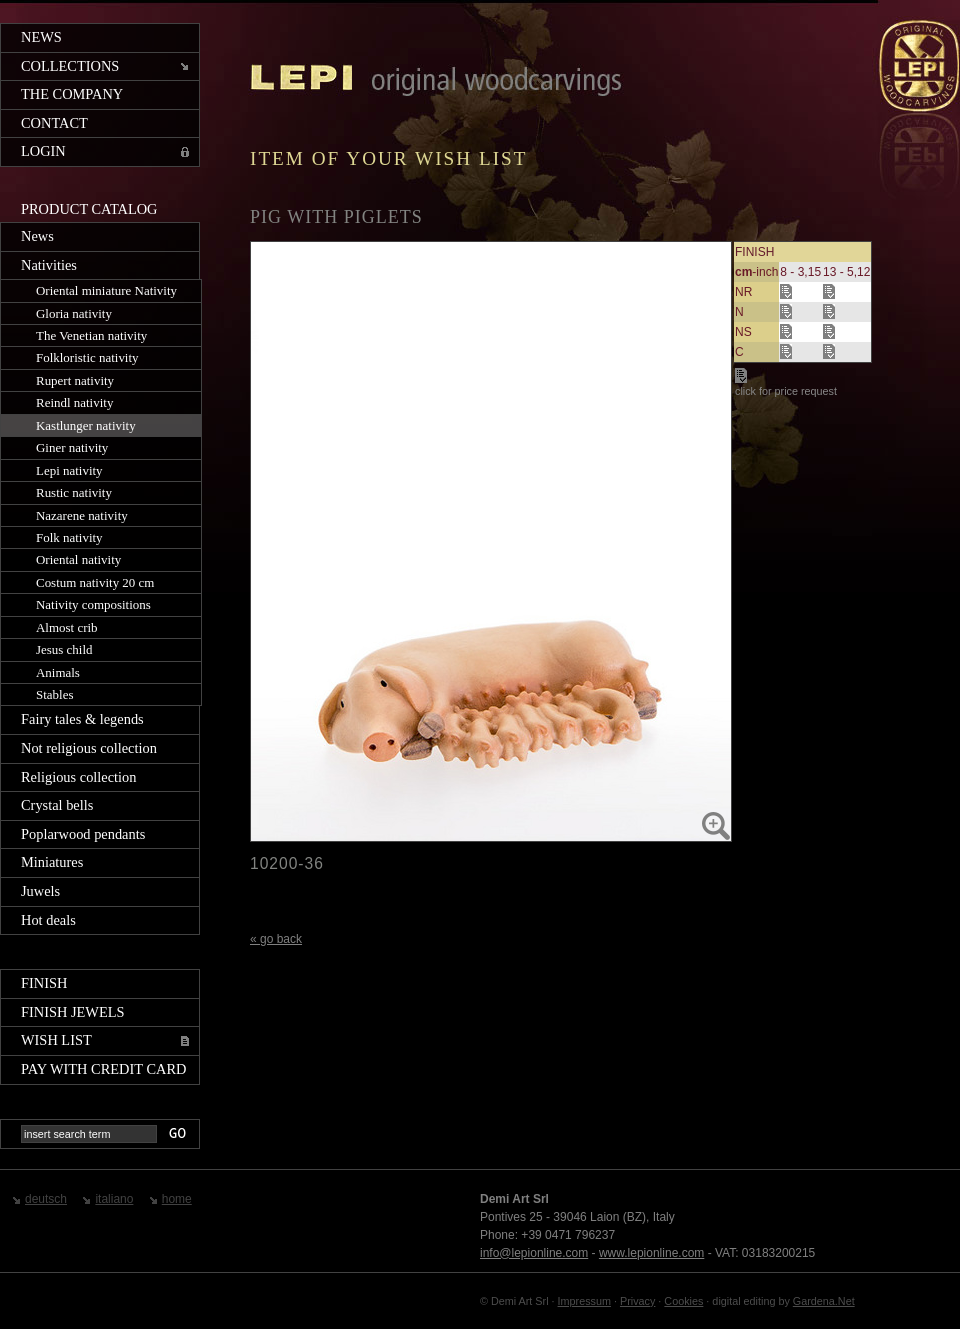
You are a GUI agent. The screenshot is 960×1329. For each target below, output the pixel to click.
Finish (44, 983)
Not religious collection (89, 748)
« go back (276, 939)
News (41, 37)
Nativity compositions (93, 604)
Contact (54, 123)
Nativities (49, 265)
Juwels (40, 891)
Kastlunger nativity (86, 425)
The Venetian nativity (91, 335)
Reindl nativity (74, 402)
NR (743, 292)
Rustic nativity (74, 492)
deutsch (46, 1199)
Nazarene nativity (82, 515)
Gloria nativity (74, 313)
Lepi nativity (69, 470)
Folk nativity (69, 537)
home (177, 1199)
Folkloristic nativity (87, 357)
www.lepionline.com (651, 1253)
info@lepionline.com (534, 1253)
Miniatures (52, 862)
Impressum (584, 1301)
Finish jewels (73, 1012)
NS (743, 332)
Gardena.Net (824, 1301)
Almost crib (67, 627)
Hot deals (48, 920)
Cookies (683, 1301)
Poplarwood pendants (83, 834)
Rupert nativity (75, 380)
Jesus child (64, 649)
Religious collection (79, 777)
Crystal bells (57, 805)
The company (72, 94)
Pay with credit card (103, 1069)
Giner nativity (72, 447)
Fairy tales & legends (82, 719)
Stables (54, 694)
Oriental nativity (78, 559)
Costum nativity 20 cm (95, 582)
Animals (58, 672)
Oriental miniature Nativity (106, 290)
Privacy (637, 1301)
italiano (114, 1199)
